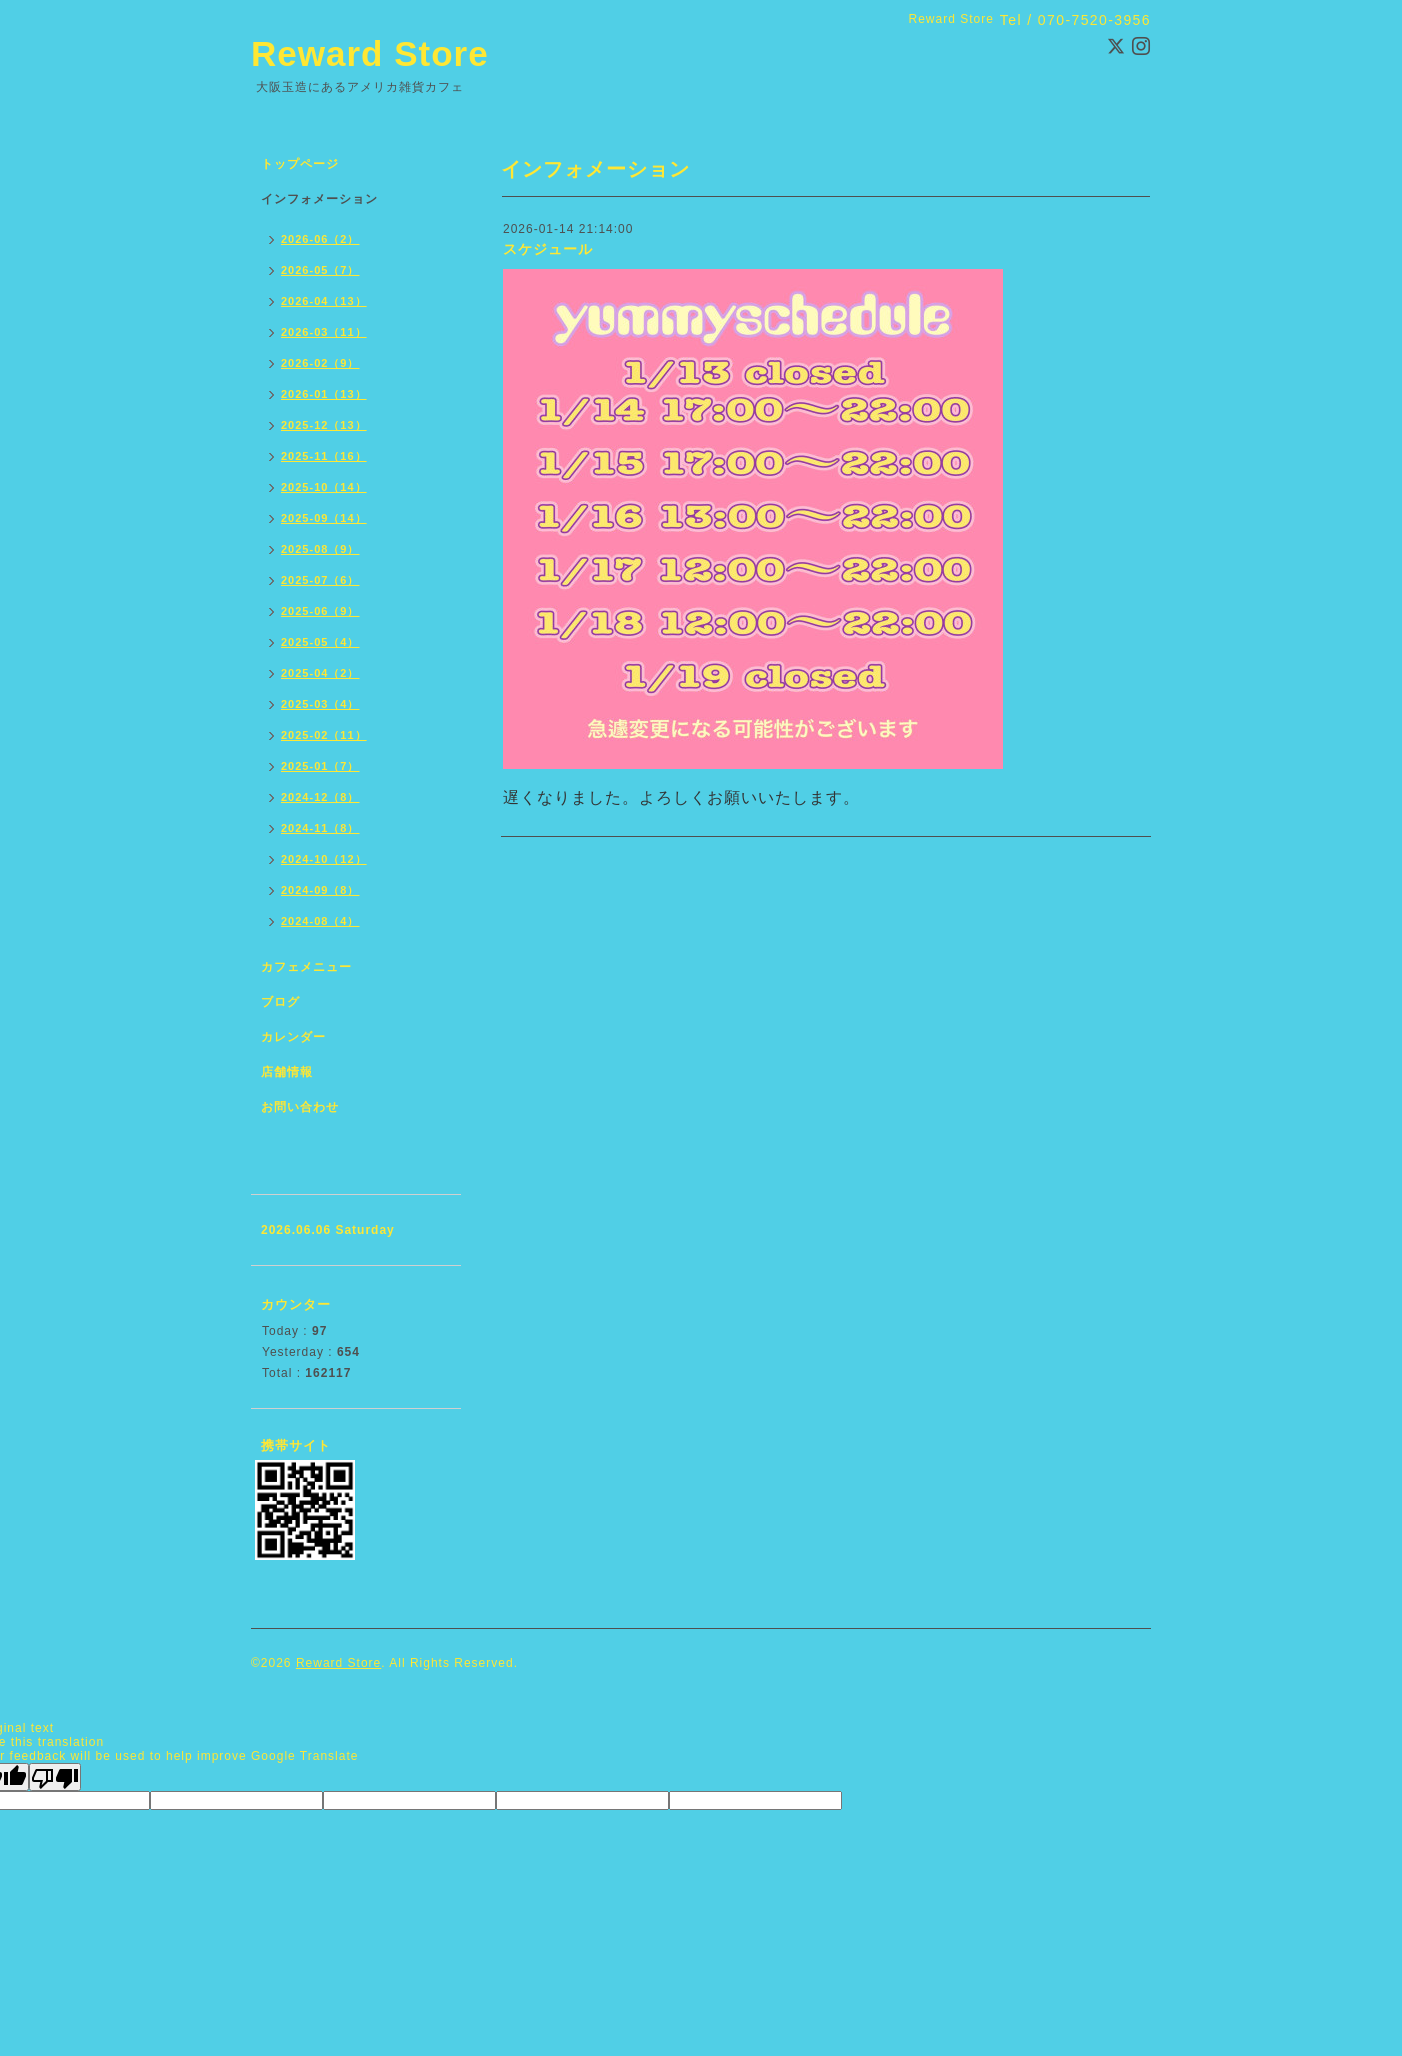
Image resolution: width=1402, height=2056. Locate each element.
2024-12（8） (320, 797)
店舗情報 (287, 1072)
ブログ (280, 1002)
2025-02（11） (324, 735)
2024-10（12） (324, 859)
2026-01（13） (324, 394)
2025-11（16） (324, 456)
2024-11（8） (320, 828)
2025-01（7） (320, 766)
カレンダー (293, 1037)
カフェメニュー (306, 967)
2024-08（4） (320, 921)
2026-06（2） (320, 239)
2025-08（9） (320, 549)
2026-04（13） (324, 301)
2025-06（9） (320, 611)
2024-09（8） (320, 890)
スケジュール (548, 249)
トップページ (300, 164)
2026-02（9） (320, 363)
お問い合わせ (300, 1107)
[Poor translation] (55, 1777)
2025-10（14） (324, 487)
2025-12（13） (324, 425)
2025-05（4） (320, 642)
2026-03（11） (324, 332)
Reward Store (370, 53)
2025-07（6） (320, 580)
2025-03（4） (320, 704)
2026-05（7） (320, 270)
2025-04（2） (320, 673)
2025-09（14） (324, 518)
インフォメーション (319, 199)
